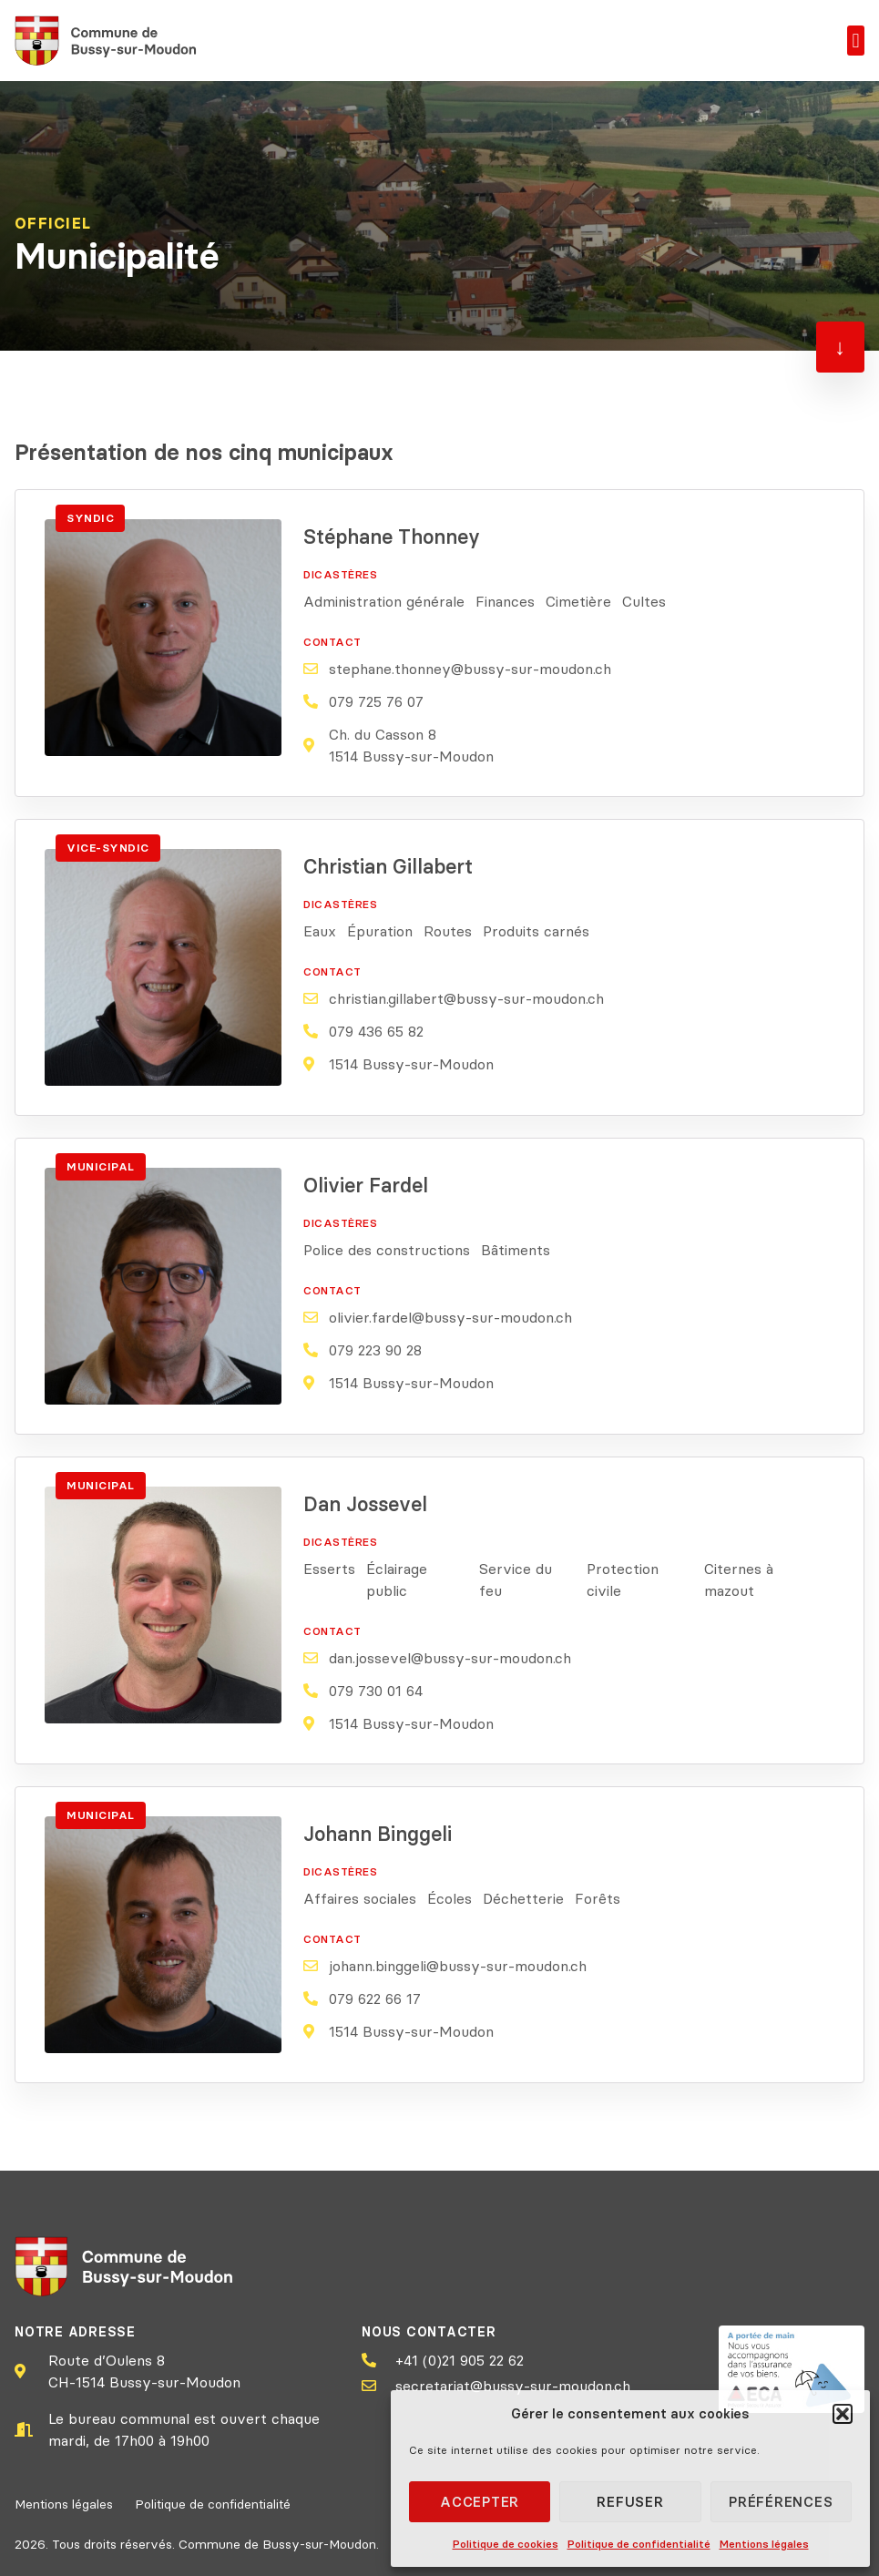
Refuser (630, 2501)
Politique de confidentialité (638, 2543)
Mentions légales (764, 2543)
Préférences (781, 2501)
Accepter (479, 2501)
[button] (842, 2414)
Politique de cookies (505, 2543)
